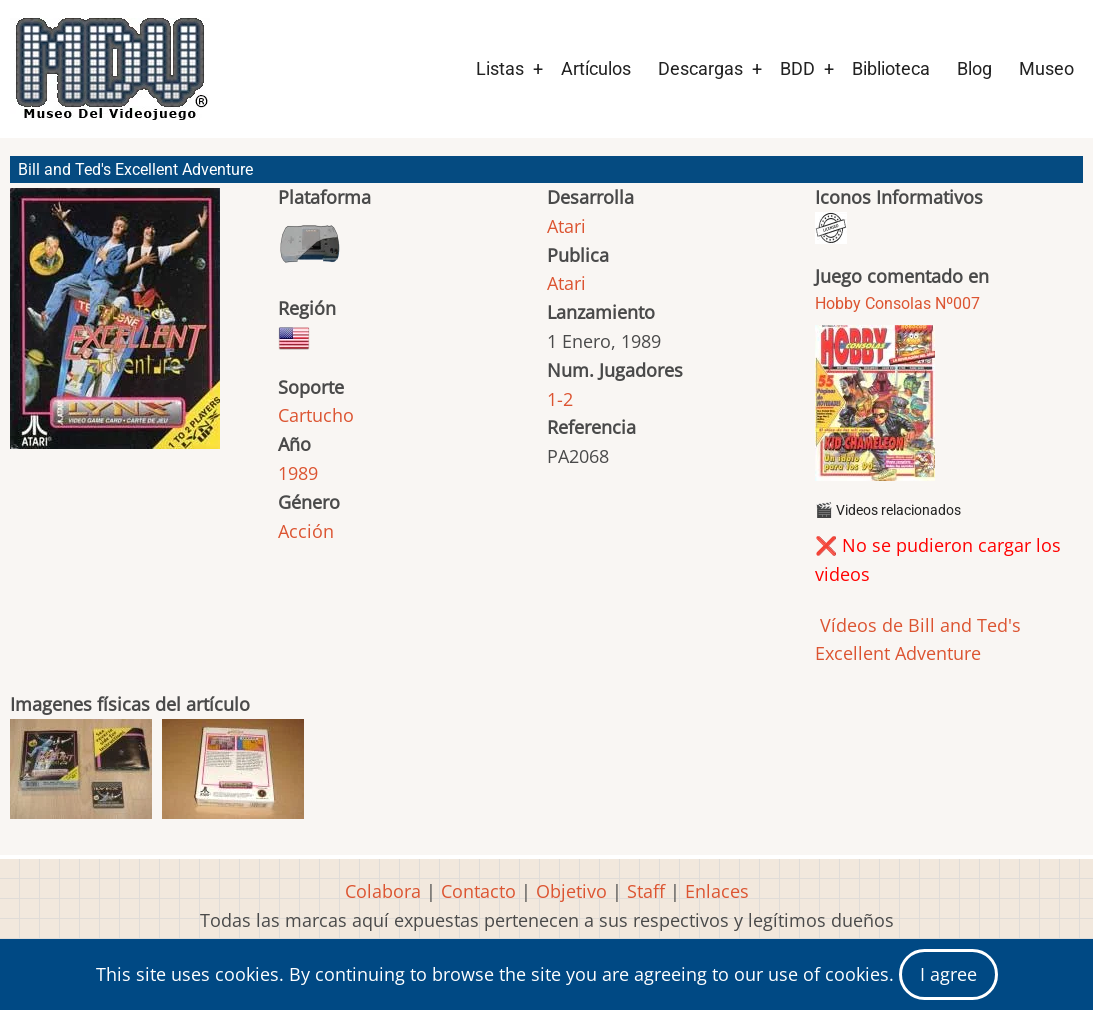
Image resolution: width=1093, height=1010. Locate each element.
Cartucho (316, 415)
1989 (298, 473)
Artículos (596, 68)
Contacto (478, 891)
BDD (797, 68)
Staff (646, 891)
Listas (500, 68)
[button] (115, 327)
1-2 (560, 399)
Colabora (383, 891)
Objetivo (571, 891)
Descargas (700, 68)
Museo (1046, 68)
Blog (974, 68)
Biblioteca (891, 68)
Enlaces (717, 891)
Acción (306, 531)
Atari (566, 226)
